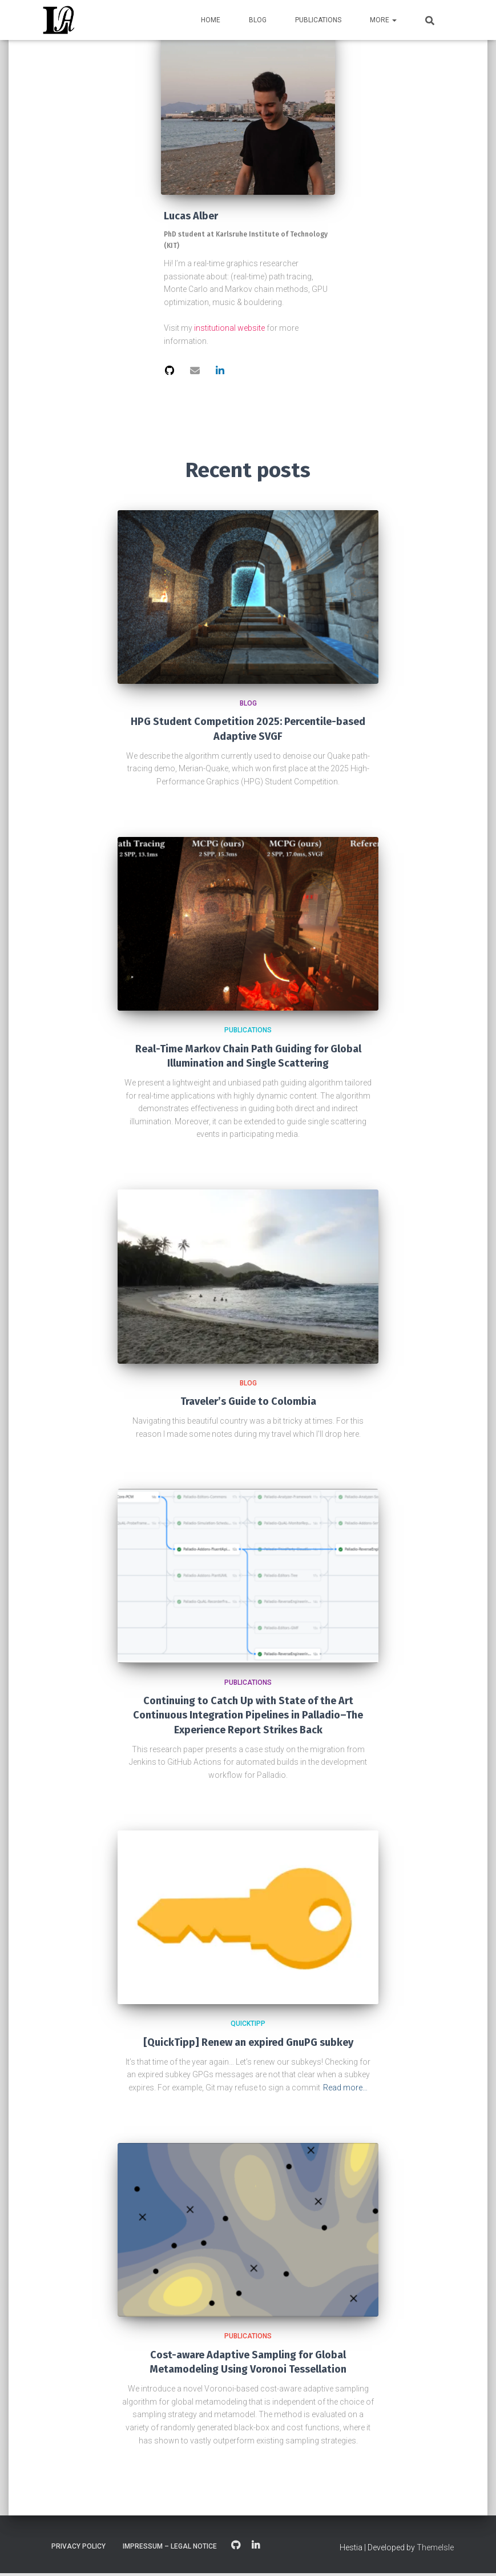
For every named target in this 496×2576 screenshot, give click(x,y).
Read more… (345, 2090)
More (383, 20)
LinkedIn (255, 2548)
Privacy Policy (78, 2549)
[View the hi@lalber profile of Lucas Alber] (196, 371)
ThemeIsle (435, 2550)
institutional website (229, 327)
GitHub (235, 2548)
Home (210, 20)
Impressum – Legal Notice (170, 2549)
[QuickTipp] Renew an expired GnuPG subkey (248, 2045)
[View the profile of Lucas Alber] (170, 371)
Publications (318, 20)
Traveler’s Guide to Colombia (248, 1404)
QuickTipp (248, 2026)
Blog (258, 20)
